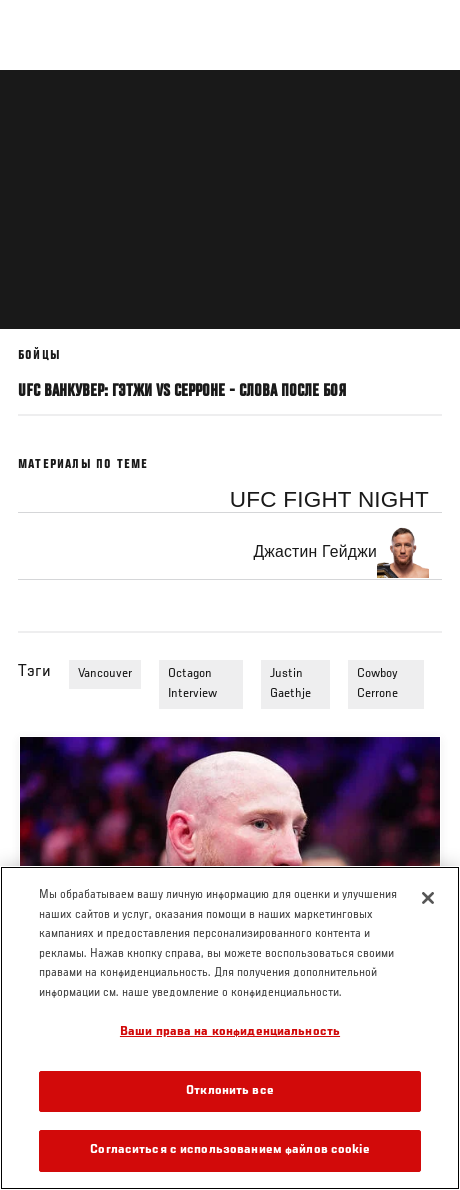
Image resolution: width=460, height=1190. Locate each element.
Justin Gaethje (290, 684)
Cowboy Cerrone (377, 684)
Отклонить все (230, 1091)
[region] (230, 1028)
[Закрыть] (428, 898)
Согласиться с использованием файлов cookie (229, 1150)
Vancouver (105, 674)
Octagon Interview (192, 684)
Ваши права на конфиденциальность (230, 1032)
